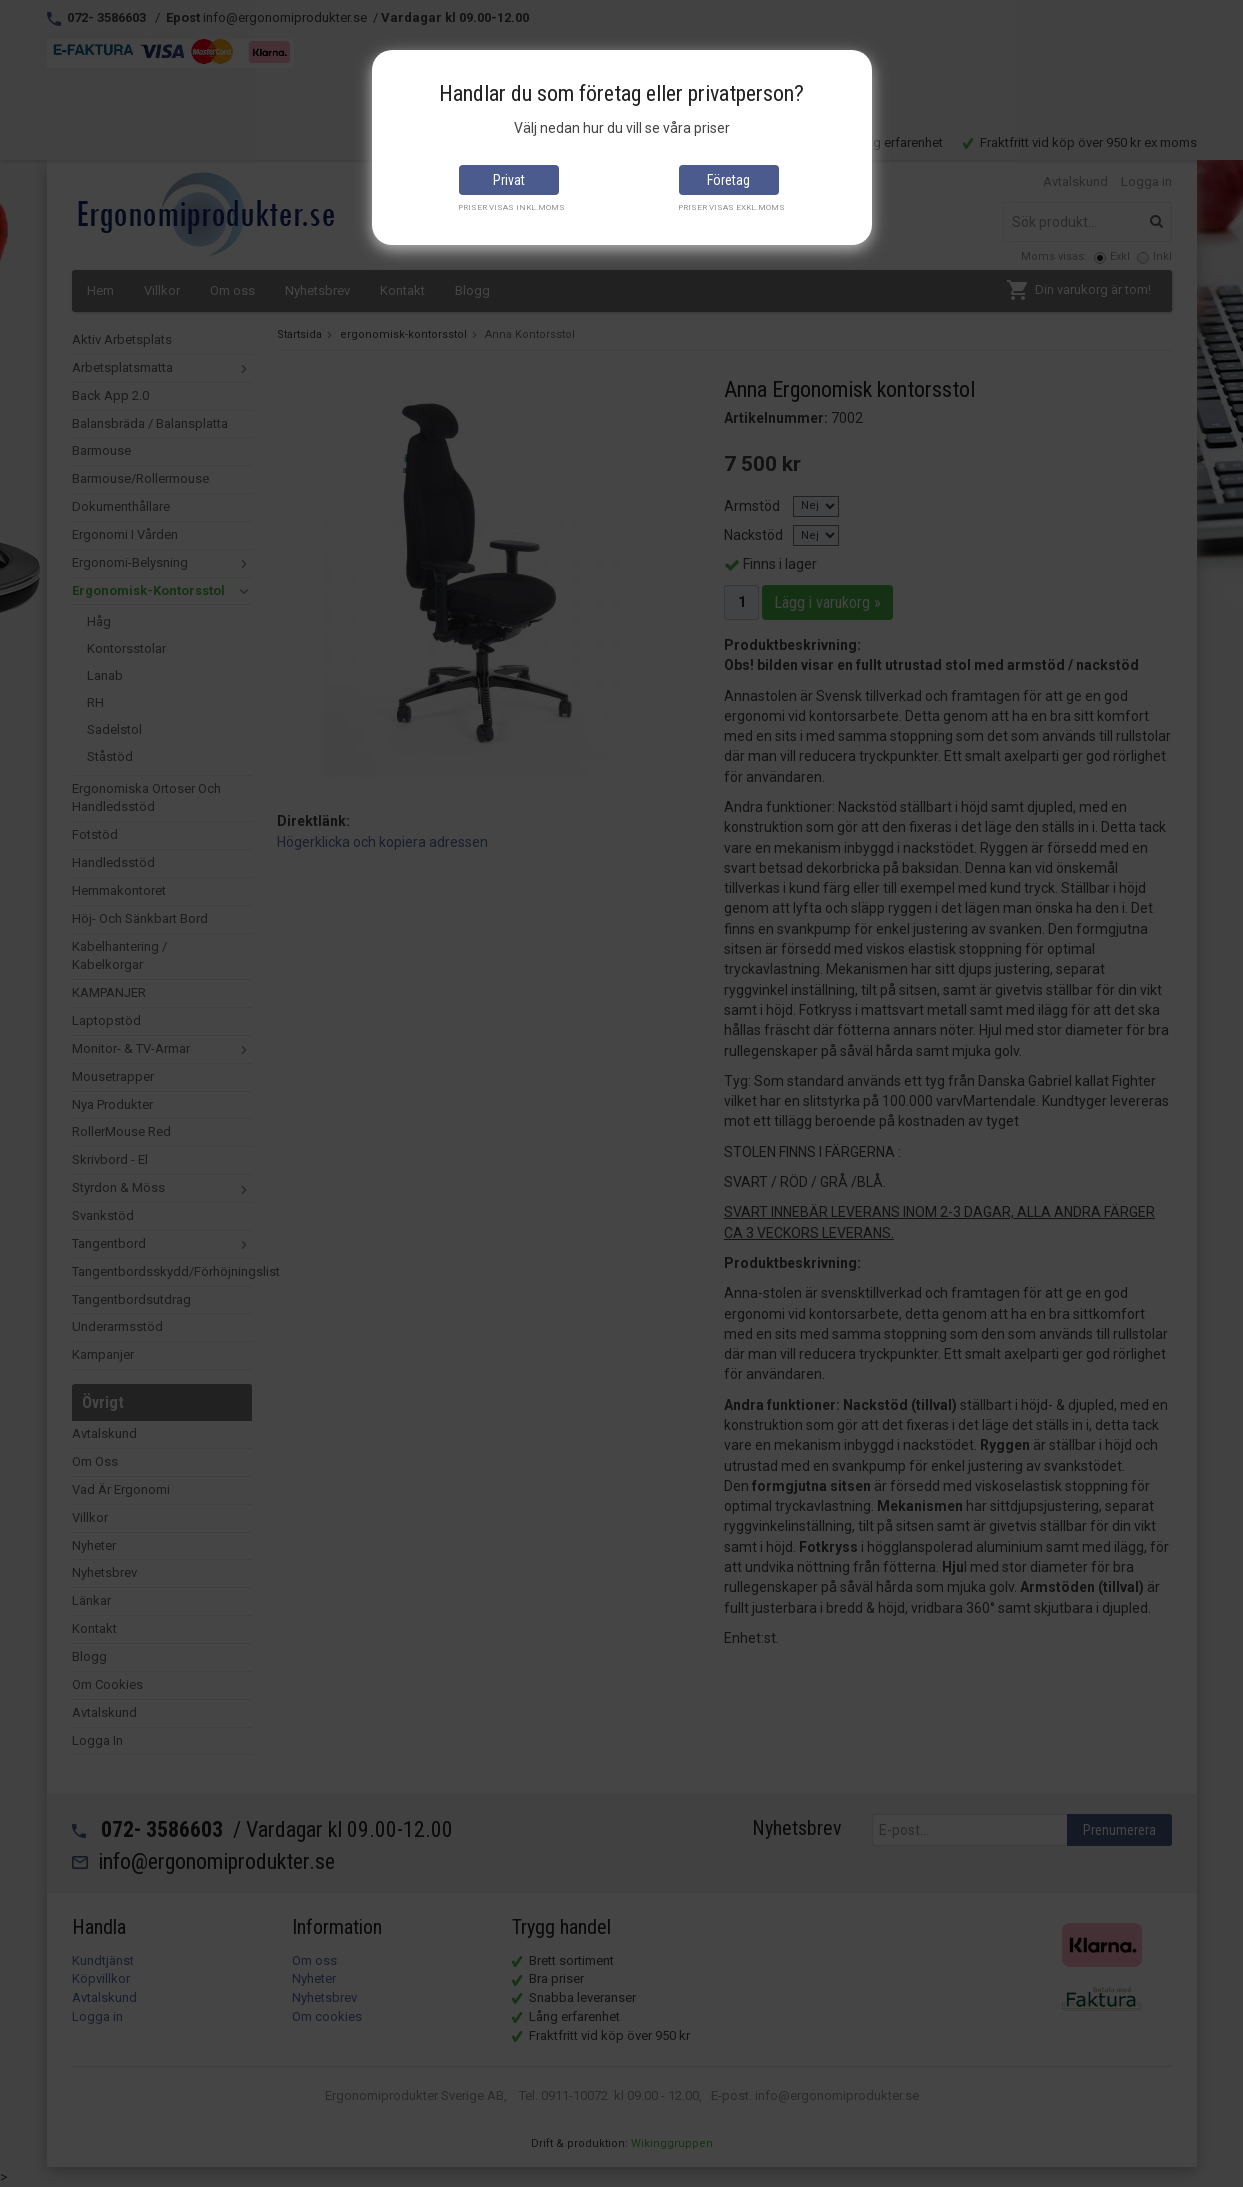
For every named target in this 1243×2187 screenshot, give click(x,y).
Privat (509, 180)
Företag (728, 180)
